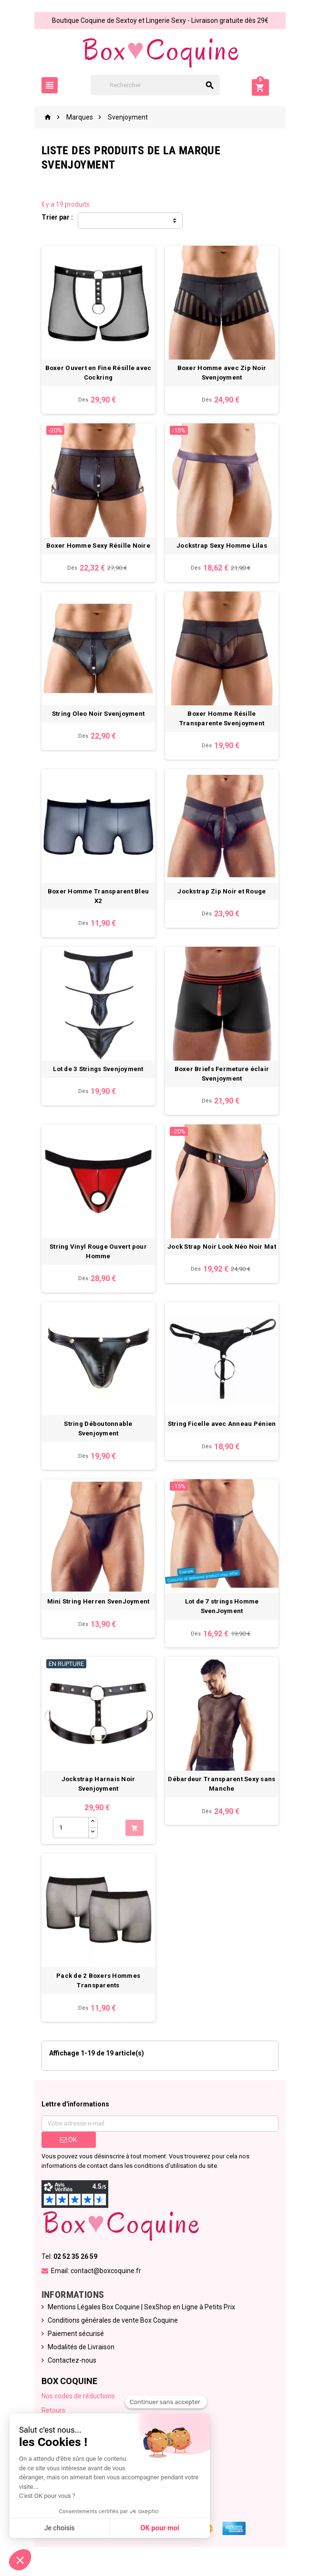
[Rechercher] (160, 85)
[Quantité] (70, 1832)
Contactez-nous (71, 2365)
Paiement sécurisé (75, 2339)
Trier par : (56, 217)
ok (68, 2145)
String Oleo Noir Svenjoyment (98, 715)
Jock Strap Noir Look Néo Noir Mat (222, 1249)
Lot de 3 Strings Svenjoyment (98, 1071)
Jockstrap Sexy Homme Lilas (222, 546)
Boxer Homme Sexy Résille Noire (98, 546)
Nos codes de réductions (77, 2401)
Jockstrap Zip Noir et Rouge (222, 893)
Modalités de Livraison (80, 2352)
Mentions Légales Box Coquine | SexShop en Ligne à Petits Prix (141, 2312)
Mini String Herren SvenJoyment (98, 1605)
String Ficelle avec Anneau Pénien (222, 1427)
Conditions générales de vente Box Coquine (112, 2325)
